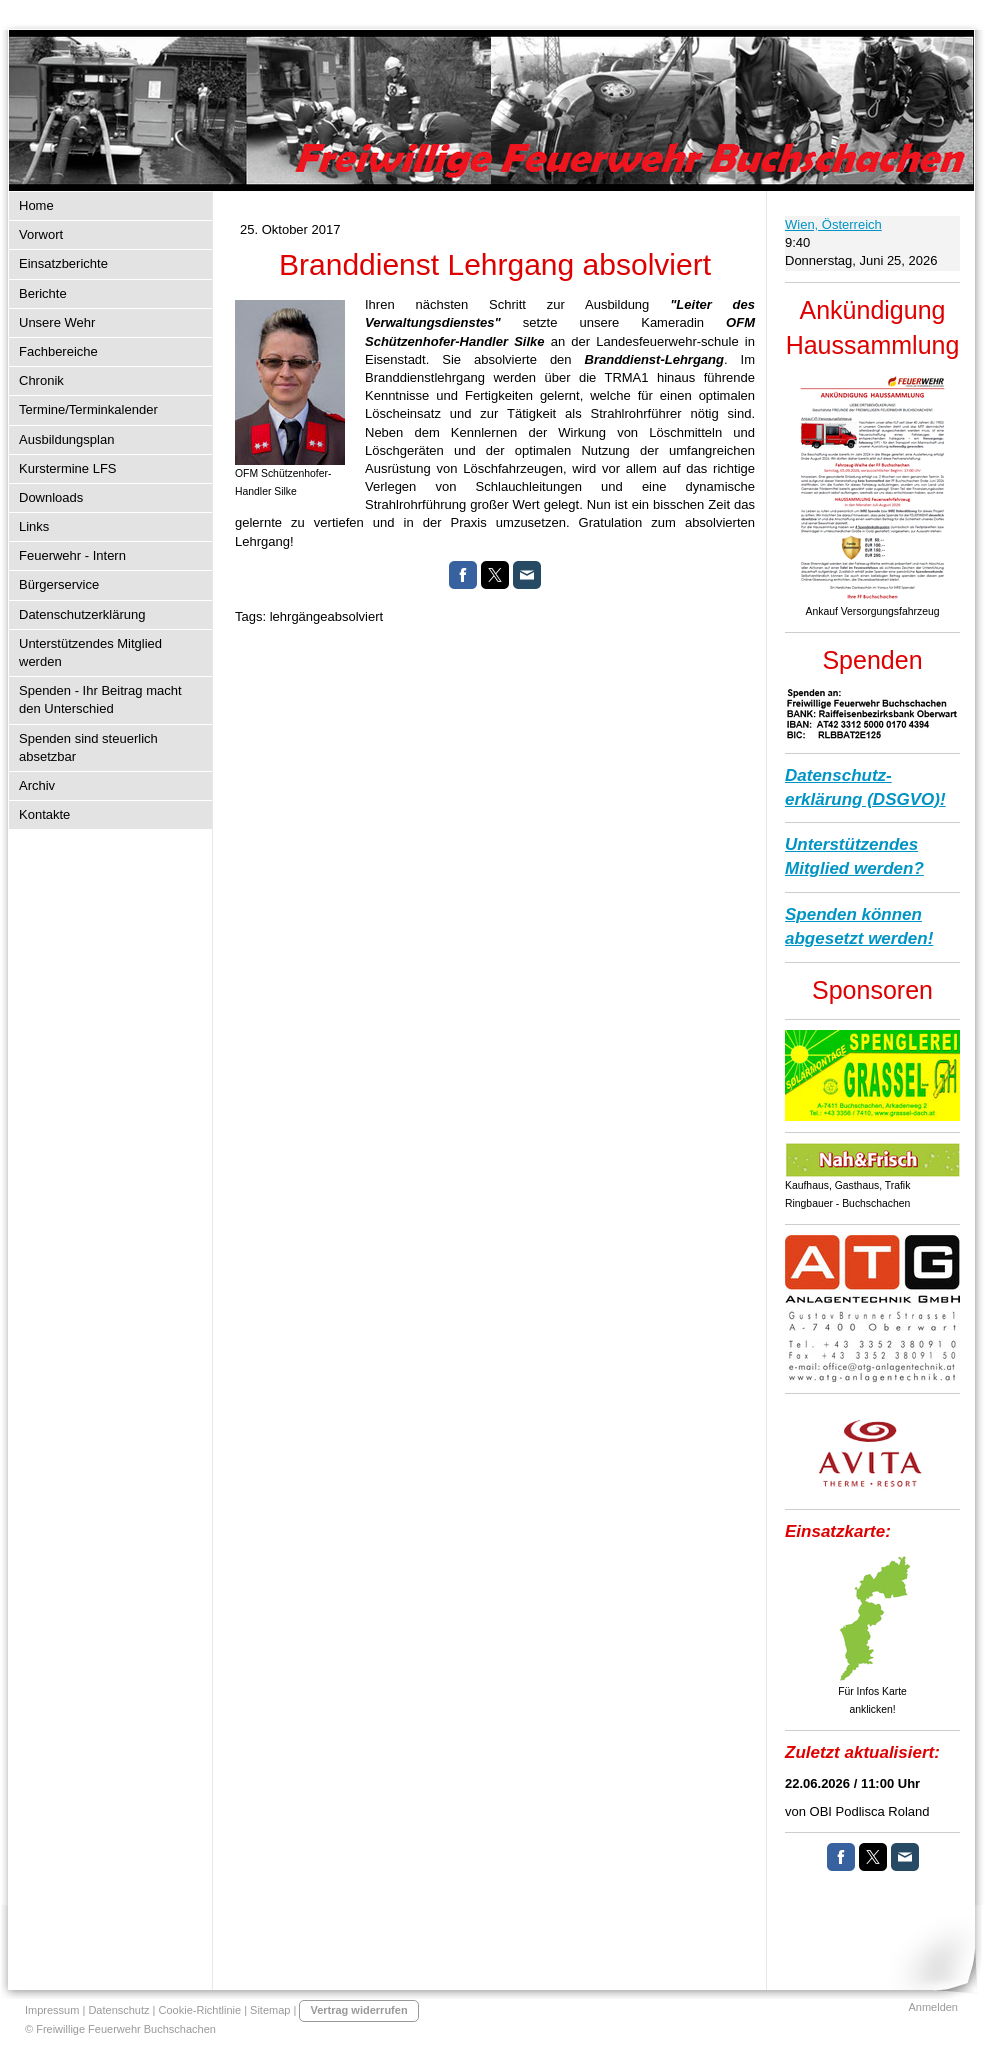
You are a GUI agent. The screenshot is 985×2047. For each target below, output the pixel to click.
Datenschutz (118, 2010)
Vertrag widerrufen (358, 2010)
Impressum (52, 2010)
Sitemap (270, 2010)
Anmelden (933, 2007)
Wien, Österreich (833, 224)
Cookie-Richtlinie (200, 2010)
